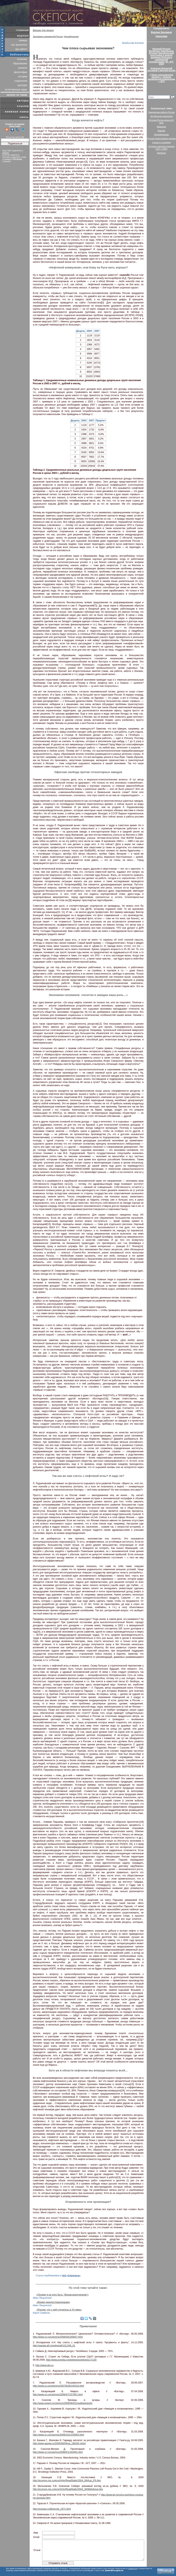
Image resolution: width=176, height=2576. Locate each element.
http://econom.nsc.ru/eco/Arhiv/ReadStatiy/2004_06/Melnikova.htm (68, 2489)
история (22, 76)
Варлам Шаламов (161, 32)
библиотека (19, 54)
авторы (23, 100)
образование (20, 63)
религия (22, 67)
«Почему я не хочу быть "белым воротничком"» (62, 2294)
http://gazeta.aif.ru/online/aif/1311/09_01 (54, 2345)
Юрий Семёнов (41, 2312)
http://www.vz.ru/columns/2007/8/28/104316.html (58, 2385)
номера (23, 40)
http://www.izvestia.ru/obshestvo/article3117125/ (71, 2359)
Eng (169, 1)
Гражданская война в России (161, 112)
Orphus (5, 153)
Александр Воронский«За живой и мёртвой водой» (161, 69)
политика (22, 59)
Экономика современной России (48, 37)
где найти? (21, 49)
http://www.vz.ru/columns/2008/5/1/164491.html (58, 2452)
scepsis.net (132, 2568)
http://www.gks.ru (44, 2365)
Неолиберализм (71, 37)
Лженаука (161, 153)
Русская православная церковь (161, 138)
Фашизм (161, 131)
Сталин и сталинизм (161, 142)
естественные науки (16, 89)
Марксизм (161, 127)
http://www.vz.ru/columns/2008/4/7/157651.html (58, 2394)
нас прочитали (19, 44)
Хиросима (161, 36)
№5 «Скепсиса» (71, 2275)
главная (22, 30)
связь (24, 117)
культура (22, 85)
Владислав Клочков (133, 43)
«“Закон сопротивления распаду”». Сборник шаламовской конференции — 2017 (161, 78)
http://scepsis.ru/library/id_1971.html (52, 2509)
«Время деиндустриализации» (53, 2302)
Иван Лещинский (42, 2297)
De (174, 1)
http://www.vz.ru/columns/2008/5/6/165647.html (58, 2337)
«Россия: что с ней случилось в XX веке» (59, 2309)
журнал (23, 35)
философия (20, 72)
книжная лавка (17, 111)
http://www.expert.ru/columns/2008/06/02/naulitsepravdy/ (63, 2403)
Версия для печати (43, 30)
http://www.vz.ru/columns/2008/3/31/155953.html (58, 2434)
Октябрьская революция (161, 116)
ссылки (23, 106)
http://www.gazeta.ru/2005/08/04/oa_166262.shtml (59, 2443)
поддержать (2, 42)
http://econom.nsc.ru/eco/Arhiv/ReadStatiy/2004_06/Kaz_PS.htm (67, 2480)
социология (20, 80)
